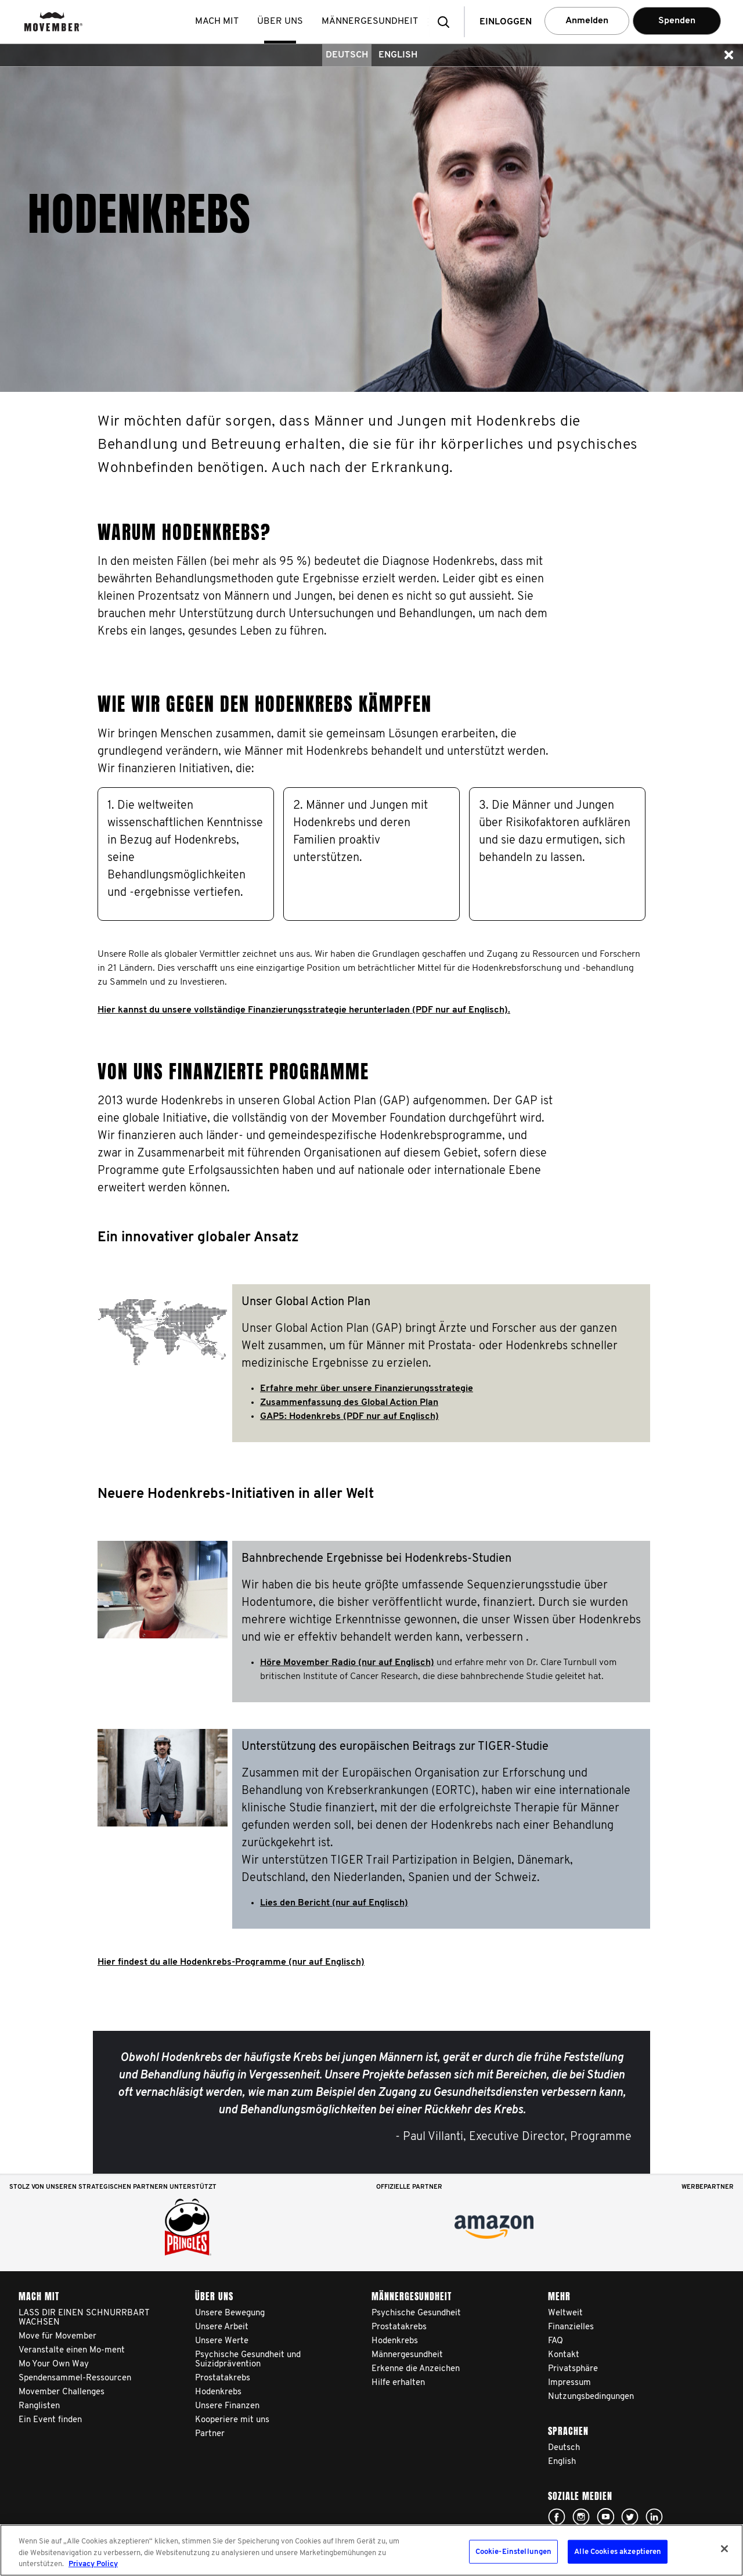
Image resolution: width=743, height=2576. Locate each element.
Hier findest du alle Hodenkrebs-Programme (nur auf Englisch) (231, 1962)
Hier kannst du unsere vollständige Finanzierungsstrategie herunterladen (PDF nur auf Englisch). (304, 1010)
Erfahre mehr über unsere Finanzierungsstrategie (366, 1388)
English (397, 55)
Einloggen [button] (505, 22)
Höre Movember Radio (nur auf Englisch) (347, 1662)
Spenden (676, 21)
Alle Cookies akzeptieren (617, 2551)
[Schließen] (724, 2548)
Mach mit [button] (219, 21)
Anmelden (586, 21)
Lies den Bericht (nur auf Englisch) (334, 1903)
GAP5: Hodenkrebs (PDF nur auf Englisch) (349, 1416)
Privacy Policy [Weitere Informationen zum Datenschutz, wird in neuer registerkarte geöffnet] (93, 2564)
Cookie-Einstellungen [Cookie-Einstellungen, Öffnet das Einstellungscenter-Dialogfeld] (513, 2551)
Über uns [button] (282, 21)
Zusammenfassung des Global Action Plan (349, 1402)
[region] (371, 2550)
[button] (447, 22)
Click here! (556, 2516)
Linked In (654, 2516)
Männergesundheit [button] (372, 21)
